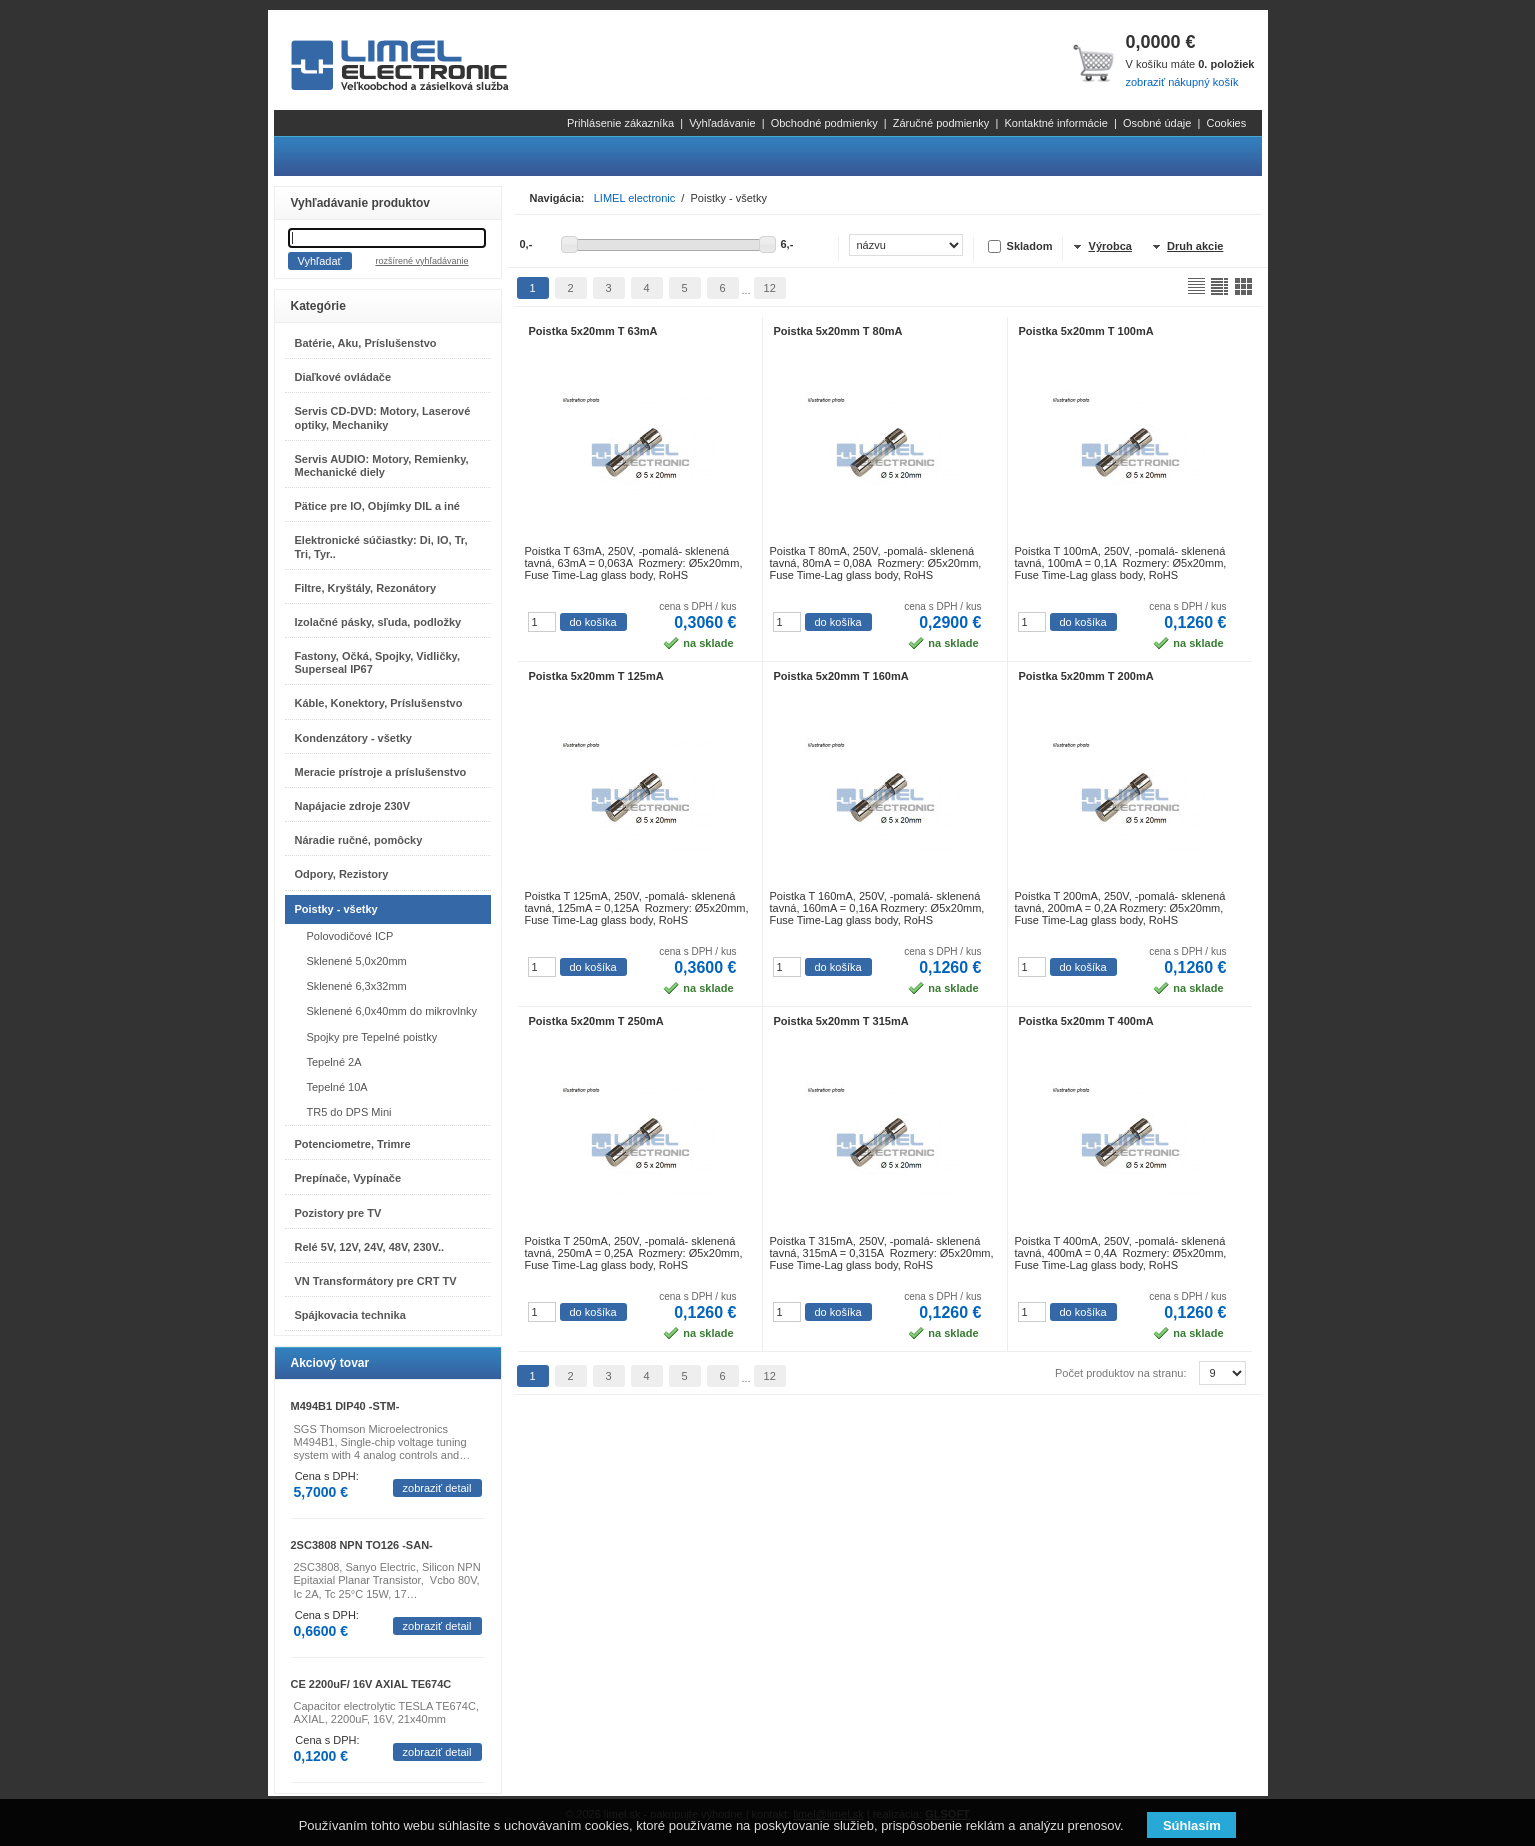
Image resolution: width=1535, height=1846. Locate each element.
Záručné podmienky (941, 123)
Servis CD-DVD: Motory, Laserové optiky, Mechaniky (383, 417)
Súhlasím (1192, 1825)
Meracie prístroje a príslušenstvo (381, 772)
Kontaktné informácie (1055, 123)
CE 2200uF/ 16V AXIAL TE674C (371, 1684)
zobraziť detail (437, 1488)
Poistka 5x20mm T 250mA (596, 1021)
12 (770, 288)
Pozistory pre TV (338, 1213)
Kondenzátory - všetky (353, 738)
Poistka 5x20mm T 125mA (596, 676)
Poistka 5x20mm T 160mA (841, 676)
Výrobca (1110, 246)
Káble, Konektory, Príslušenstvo (379, 703)
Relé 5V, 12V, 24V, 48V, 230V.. (370, 1247)
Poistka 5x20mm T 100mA (1086, 331)
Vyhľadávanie (722, 123)
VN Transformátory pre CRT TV (376, 1281)
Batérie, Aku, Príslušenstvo (366, 343)
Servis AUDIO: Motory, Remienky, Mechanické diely (382, 465)
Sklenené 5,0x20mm (357, 961)
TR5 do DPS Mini (349, 1112)
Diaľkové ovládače (343, 377)
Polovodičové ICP (350, 936)
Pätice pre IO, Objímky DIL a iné (377, 506)
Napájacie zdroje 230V (353, 806)
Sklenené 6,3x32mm (357, 986)
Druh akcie (1195, 246)
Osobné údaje (1157, 123)
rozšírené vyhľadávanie (421, 261)
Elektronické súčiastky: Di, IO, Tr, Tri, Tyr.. (381, 546)
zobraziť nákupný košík (1181, 82)
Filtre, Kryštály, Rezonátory (366, 588)
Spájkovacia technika (350, 1315)
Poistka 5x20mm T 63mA (593, 331)
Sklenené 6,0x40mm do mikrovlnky (392, 1011)
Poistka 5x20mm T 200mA (1086, 676)
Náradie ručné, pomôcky (359, 840)
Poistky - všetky (336, 909)
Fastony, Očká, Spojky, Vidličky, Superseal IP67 (377, 662)
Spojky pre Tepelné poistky (372, 1037)
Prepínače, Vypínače (348, 1178)
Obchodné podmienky (824, 123)
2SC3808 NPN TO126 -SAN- (362, 1545)
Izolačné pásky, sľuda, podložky (378, 622)
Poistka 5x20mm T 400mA (1086, 1021)
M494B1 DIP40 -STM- (345, 1406)
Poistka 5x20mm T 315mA (841, 1021)
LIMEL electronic (635, 198)
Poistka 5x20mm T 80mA (838, 331)
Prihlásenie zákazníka (620, 123)
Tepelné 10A (337, 1087)
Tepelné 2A (334, 1062)
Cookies (1226, 123)
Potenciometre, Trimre (353, 1144)
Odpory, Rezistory (342, 874)
